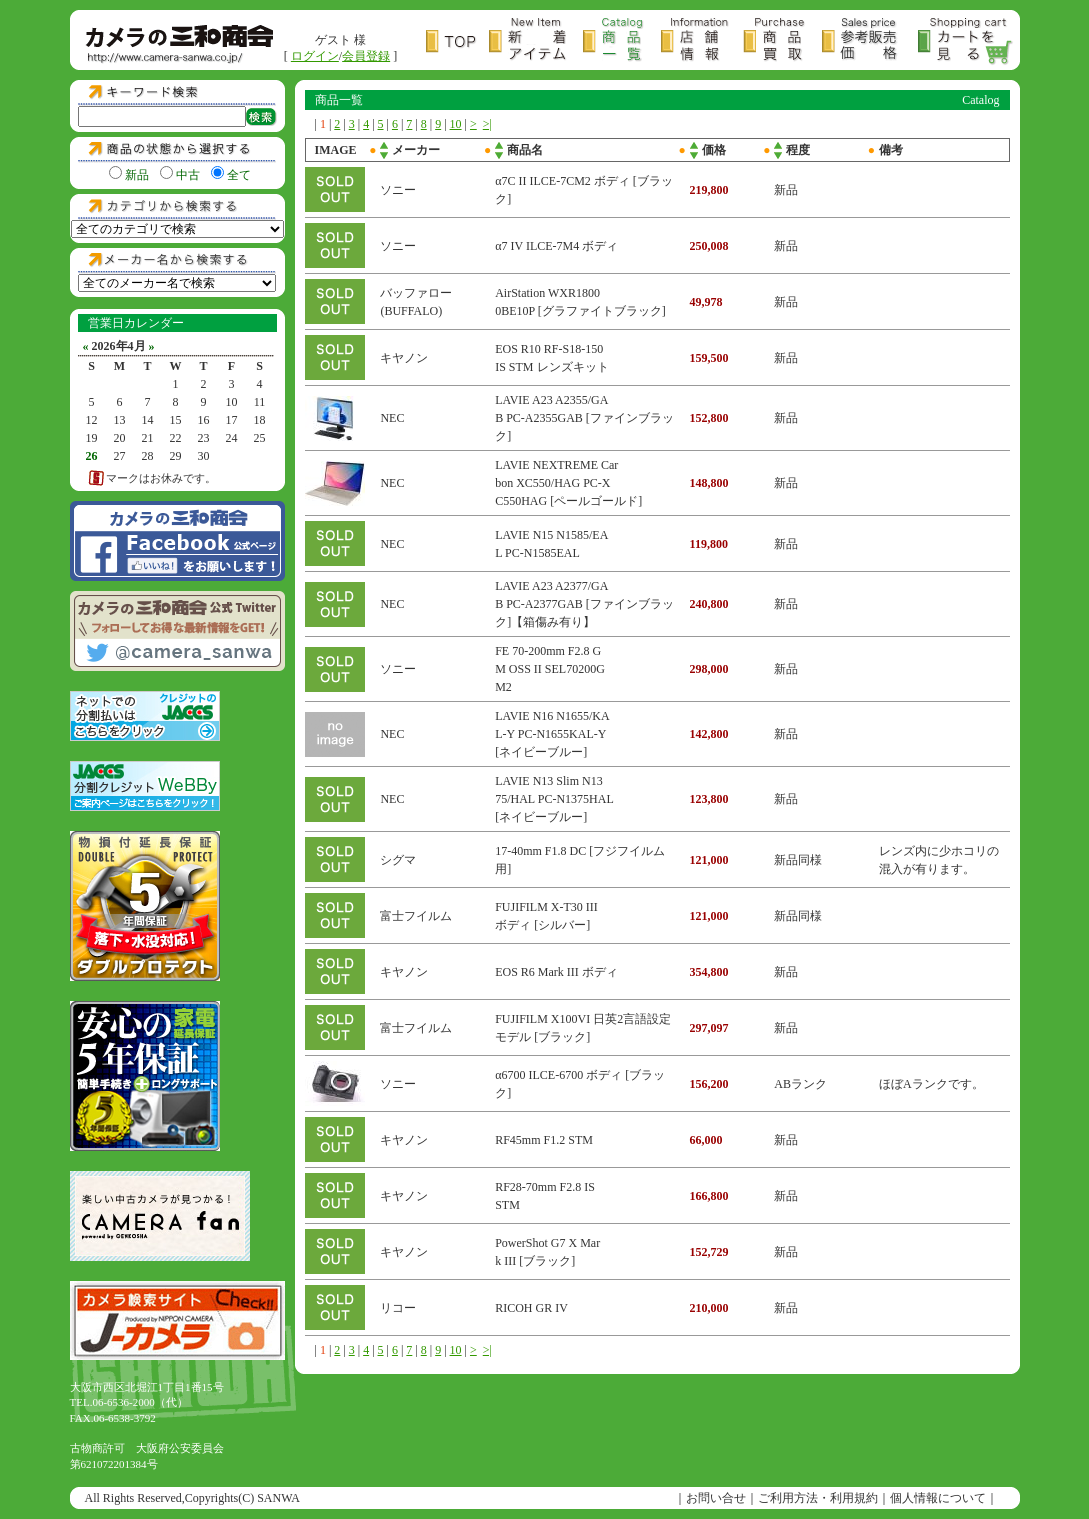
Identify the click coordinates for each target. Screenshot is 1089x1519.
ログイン (315, 56)
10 (456, 124)
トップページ (457, 41)
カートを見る (966, 41)
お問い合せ (716, 1498)
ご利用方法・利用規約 (818, 1498)
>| (487, 124)
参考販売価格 (870, 41)
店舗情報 (702, 41)
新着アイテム (536, 41)
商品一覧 (622, 41)
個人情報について (938, 1498)
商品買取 (782, 41)
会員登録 (366, 56)
